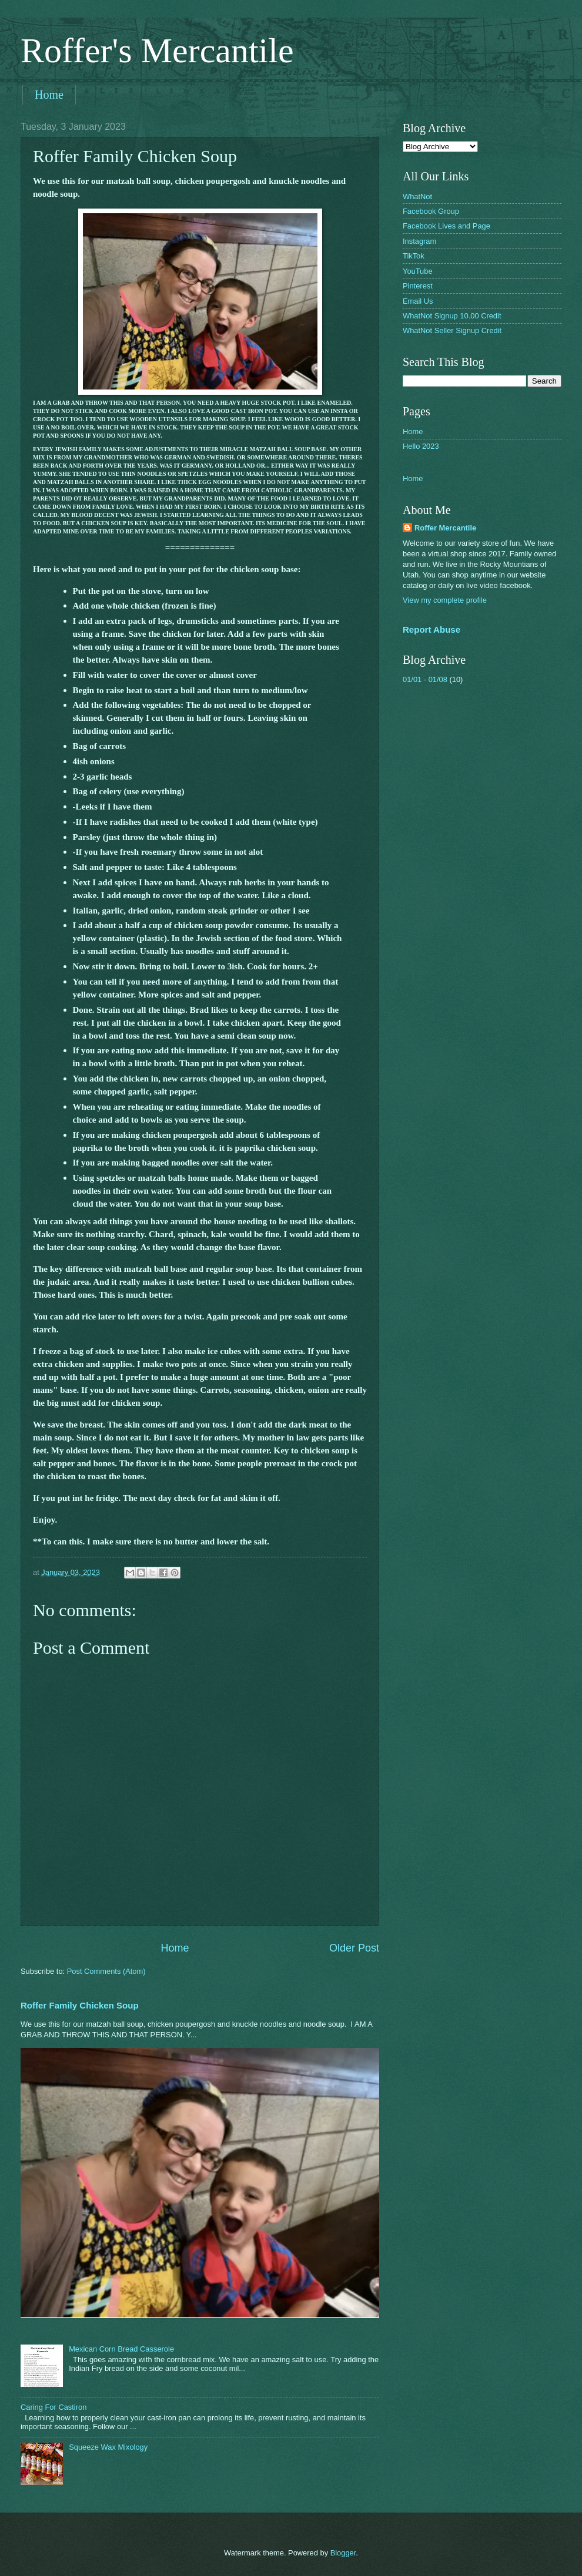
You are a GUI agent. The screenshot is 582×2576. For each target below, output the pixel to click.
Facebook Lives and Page (446, 225)
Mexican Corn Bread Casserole (121, 2349)
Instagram (419, 241)
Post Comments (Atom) (106, 1971)
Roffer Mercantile (445, 527)
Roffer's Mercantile (157, 50)
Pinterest (418, 285)
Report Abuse (431, 629)
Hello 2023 (421, 446)
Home (49, 94)
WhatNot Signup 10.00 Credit (452, 315)
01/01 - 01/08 (425, 679)
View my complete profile (445, 600)
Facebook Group (431, 211)
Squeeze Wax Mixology (108, 2447)
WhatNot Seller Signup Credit (452, 330)
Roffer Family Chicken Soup (80, 2005)
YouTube (418, 271)
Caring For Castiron (53, 2407)
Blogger (343, 2552)
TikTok (413, 255)
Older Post (354, 1948)
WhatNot (417, 196)
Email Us (418, 301)
